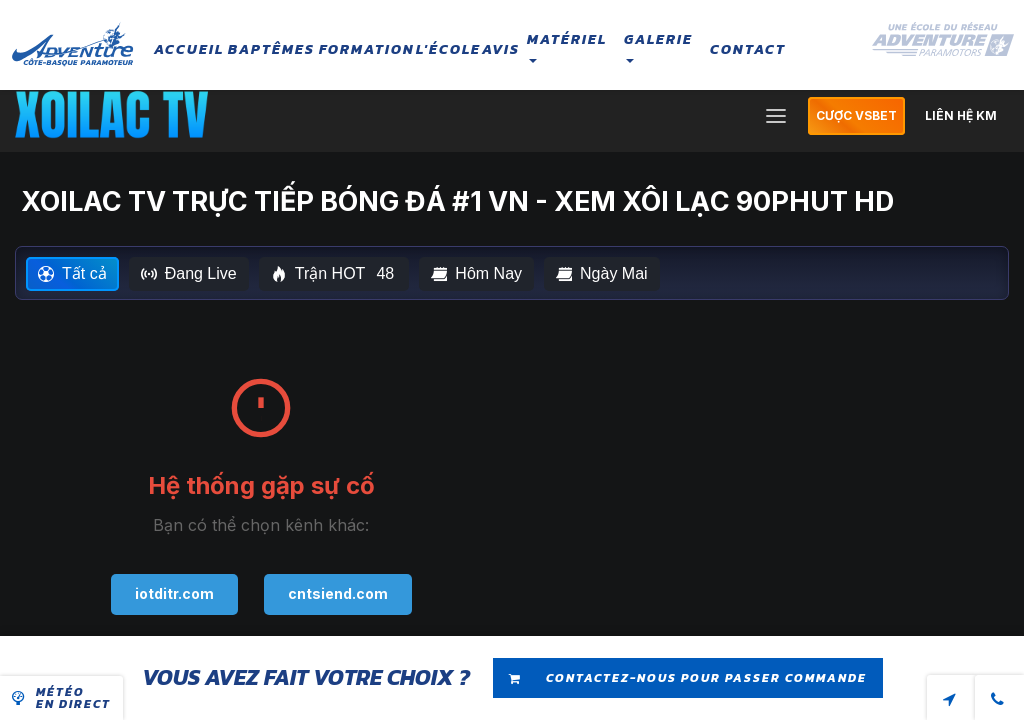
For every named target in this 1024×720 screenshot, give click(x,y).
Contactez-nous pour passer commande (688, 678)
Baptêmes (271, 49)
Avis (501, 49)
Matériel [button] (567, 46)
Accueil (189, 49)
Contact (748, 49)
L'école (448, 49)
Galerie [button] (658, 46)
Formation (367, 49)
